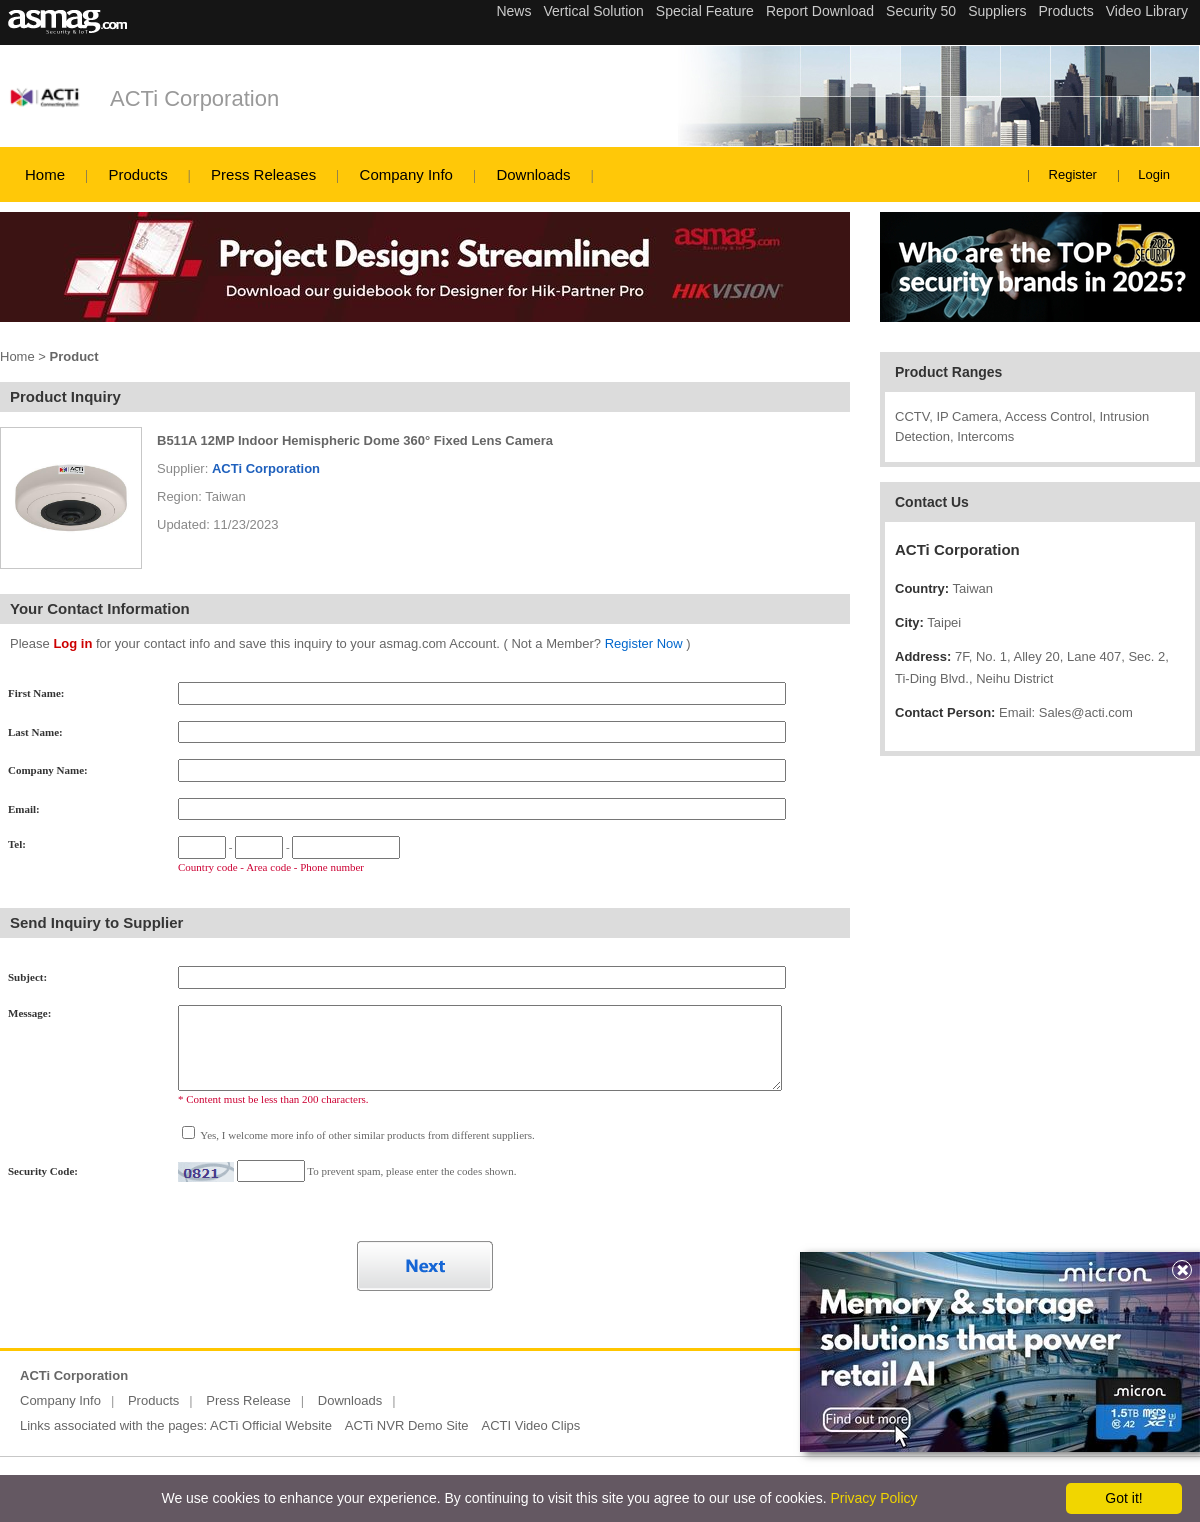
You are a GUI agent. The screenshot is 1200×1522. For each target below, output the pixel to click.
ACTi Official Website (271, 1425)
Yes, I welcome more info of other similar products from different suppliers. (366, 1135)
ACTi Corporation (194, 98)
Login (1154, 174)
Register (1073, 174)
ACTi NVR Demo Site (407, 1425)
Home (45, 174)
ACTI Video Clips (531, 1425)
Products (137, 174)
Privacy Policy (873, 1498)
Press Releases (263, 174)
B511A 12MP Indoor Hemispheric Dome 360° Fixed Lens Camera (355, 440)
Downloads (533, 174)
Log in (72, 643)
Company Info (406, 174)
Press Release (248, 1400)
